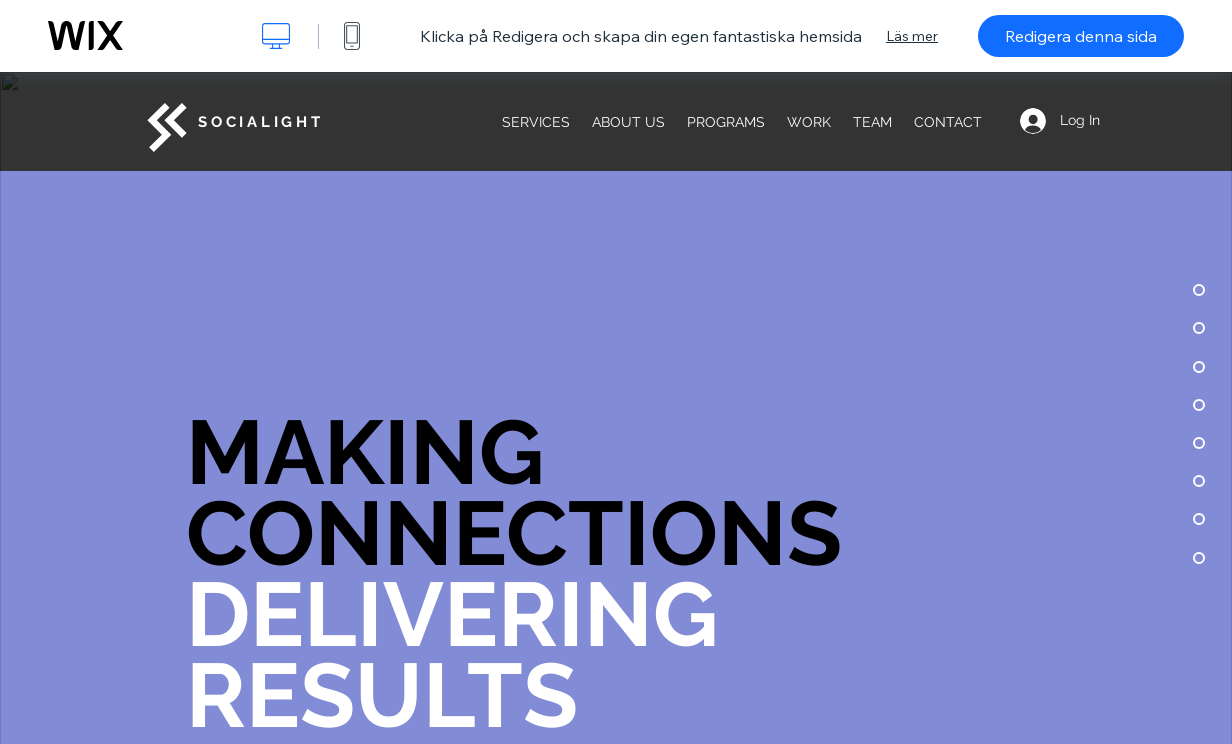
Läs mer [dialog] (912, 36)
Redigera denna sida (1081, 36)
